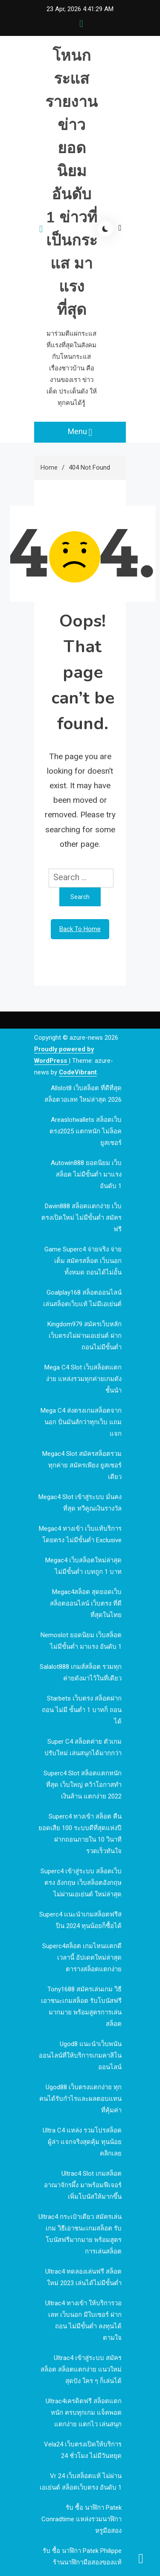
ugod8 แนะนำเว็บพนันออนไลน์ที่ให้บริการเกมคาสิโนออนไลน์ (80, 2055)
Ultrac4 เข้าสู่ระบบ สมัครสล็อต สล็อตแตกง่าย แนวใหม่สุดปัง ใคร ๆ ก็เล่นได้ (81, 2369)
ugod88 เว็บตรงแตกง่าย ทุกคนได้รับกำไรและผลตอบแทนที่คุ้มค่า (80, 2098)
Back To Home (80, 929)
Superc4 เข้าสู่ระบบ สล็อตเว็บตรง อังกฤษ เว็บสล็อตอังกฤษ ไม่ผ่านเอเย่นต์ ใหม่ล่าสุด (81, 1882)
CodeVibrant (78, 1072)
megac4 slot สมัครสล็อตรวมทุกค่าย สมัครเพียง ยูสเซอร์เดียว (82, 1465)
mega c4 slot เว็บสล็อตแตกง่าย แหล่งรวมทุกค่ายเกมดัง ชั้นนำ (83, 1378)
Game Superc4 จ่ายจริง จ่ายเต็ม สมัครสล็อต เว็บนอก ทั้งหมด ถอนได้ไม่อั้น (83, 1260)
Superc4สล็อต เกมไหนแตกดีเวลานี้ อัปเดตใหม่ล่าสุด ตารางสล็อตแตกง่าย (82, 1957)
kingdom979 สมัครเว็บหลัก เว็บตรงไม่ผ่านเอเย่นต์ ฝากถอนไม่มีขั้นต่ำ (84, 1335)
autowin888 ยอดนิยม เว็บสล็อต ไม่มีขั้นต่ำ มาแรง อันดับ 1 (86, 1174)
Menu (80, 432)
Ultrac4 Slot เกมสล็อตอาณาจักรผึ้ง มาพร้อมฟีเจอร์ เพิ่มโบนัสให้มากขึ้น (83, 2185)
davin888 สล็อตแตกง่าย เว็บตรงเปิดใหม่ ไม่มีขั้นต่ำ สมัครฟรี (81, 1217)
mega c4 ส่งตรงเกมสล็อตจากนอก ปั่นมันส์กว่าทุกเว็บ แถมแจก (81, 1422)
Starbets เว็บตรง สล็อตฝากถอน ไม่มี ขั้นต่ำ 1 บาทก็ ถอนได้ (82, 1710)
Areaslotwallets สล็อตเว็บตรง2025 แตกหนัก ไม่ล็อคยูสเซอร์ (85, 1131)
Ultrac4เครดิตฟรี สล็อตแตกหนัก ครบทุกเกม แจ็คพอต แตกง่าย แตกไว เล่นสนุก (84, 2412)
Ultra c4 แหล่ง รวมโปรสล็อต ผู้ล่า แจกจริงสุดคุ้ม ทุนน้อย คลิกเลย (82, 2141)
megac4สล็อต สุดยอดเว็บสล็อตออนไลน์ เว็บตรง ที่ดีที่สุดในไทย (86, 1603)
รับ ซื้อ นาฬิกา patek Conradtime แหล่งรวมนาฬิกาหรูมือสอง (81, 2519)
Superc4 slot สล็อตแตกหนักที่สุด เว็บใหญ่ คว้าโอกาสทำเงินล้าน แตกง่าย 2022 (83, 1784)
